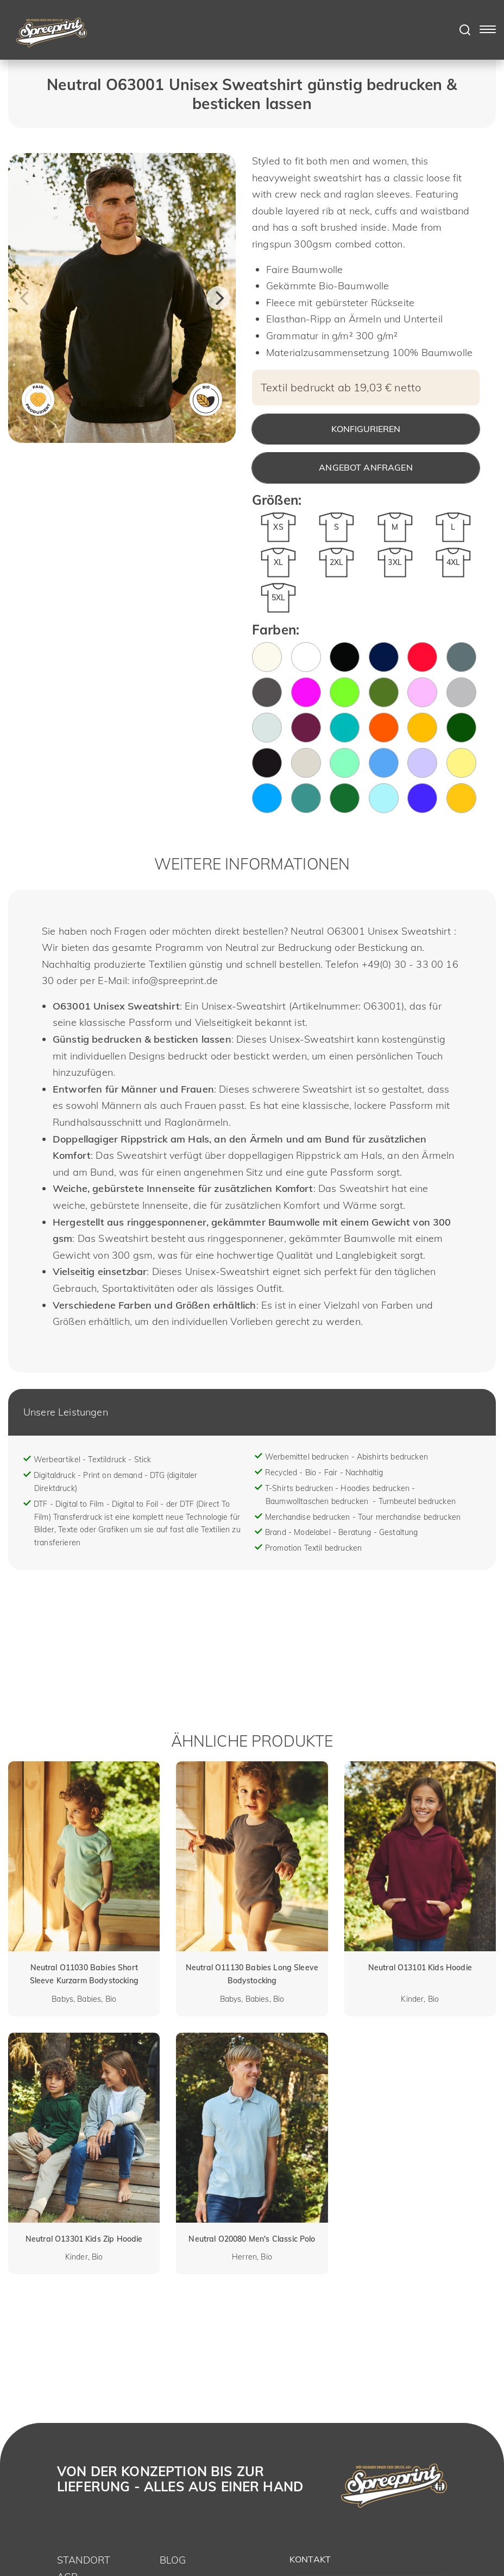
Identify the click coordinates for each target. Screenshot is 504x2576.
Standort (83, 2560)
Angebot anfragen (366, 467)
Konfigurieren (365, 428)
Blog (173, 2560)
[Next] (218, 298)
